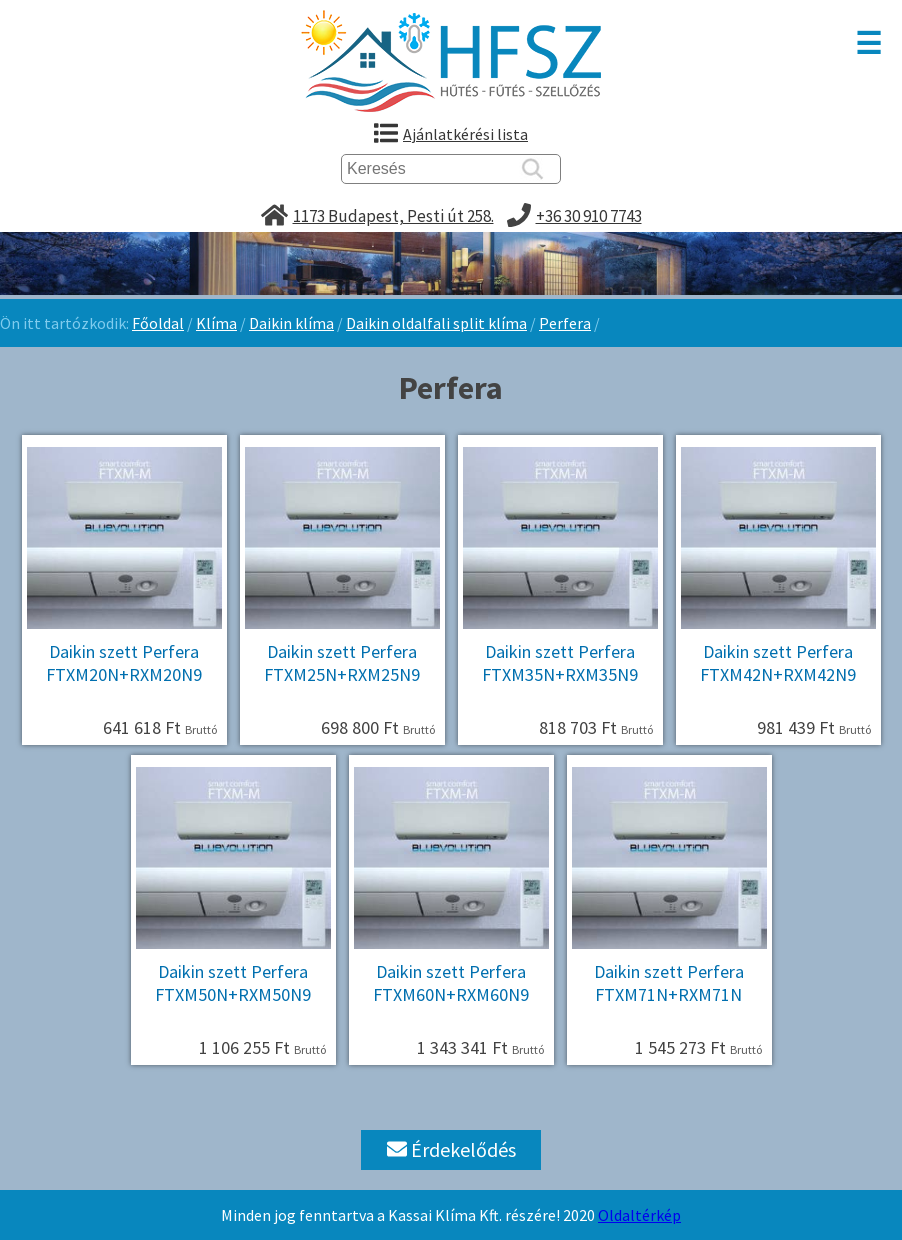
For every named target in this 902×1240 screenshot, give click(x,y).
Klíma (216, 323)
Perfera (565, 323)
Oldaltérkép (639, 1215)
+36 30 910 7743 (589, 216)
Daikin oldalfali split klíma (436, 323)
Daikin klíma (291, 323)
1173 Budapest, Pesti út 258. (393, 216)
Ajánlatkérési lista (465, 134)
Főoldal (158, 323)
